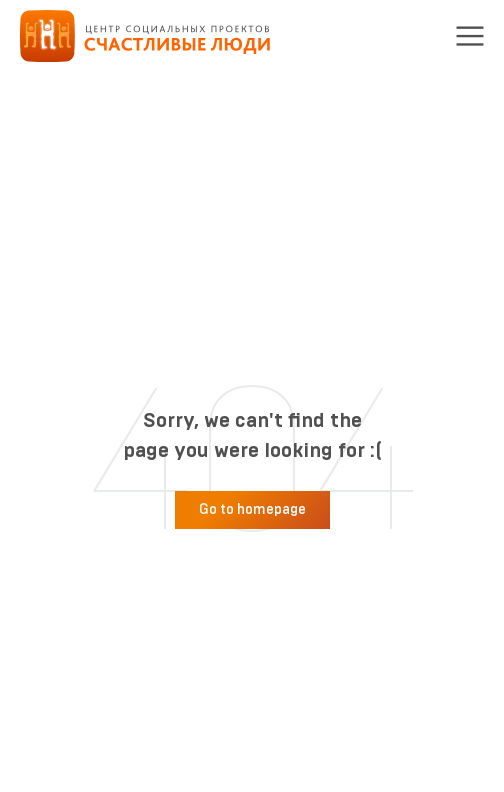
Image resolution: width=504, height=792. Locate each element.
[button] (470, 36)
